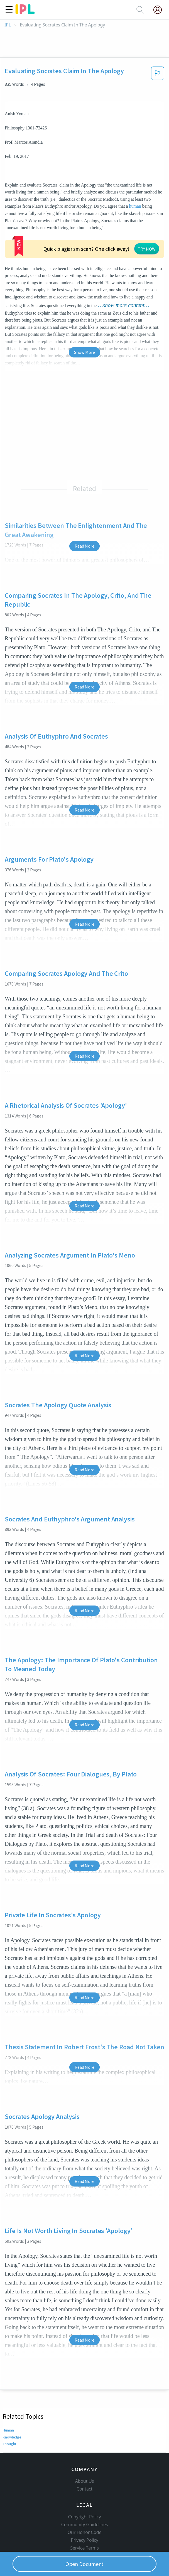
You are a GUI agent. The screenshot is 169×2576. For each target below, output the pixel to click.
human (135, 206)
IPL (7, 25)
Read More (84, 512)
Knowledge (12, 2403)
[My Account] (159, 10)
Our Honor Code (85, 2508)
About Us (84, 2457)
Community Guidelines (84, 2500)
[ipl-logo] (25, 12)
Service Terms (84, 2523)
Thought (10, 2410)
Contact (84, 2464)
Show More (84, 318)
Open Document (85, 2563)
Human (9, 2396)
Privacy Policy (84, 2516)
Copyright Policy (84, 2492)
